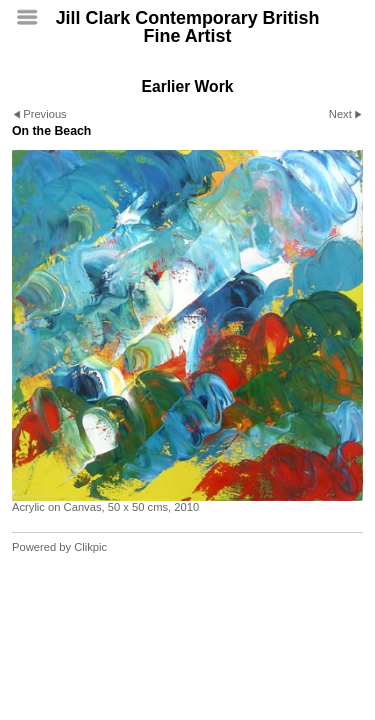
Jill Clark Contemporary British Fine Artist (188, 27)
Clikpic (90, 547)
